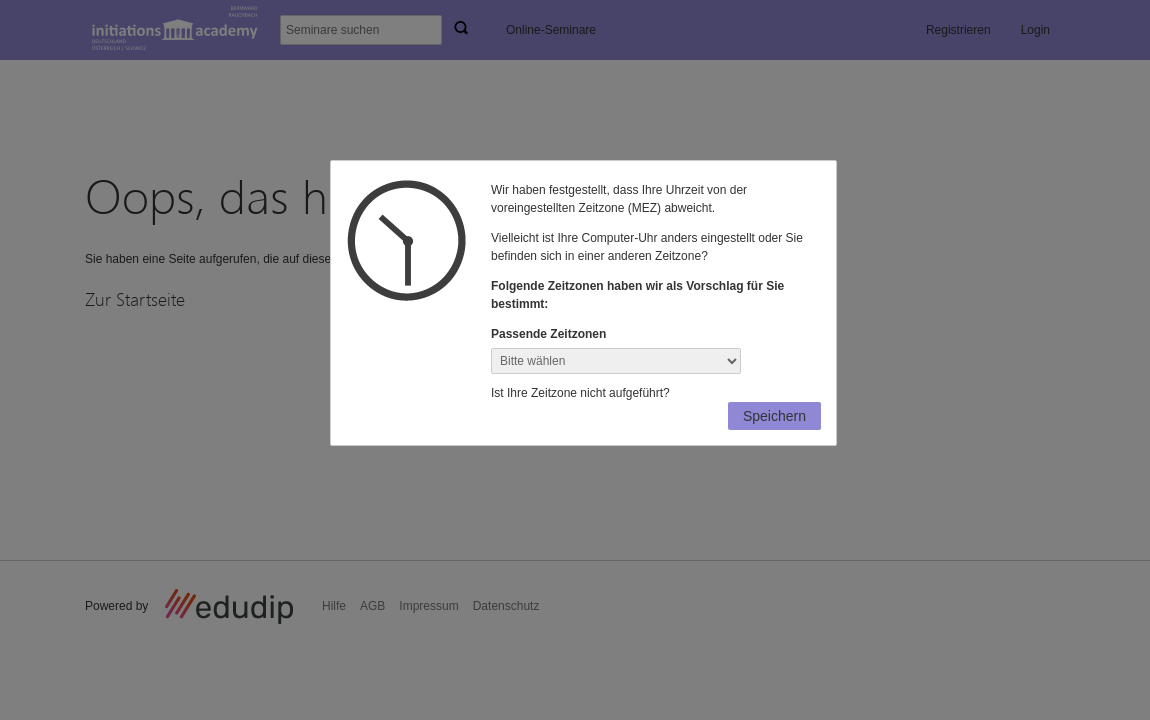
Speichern (774, 416)
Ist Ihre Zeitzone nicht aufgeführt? (580, 393)
